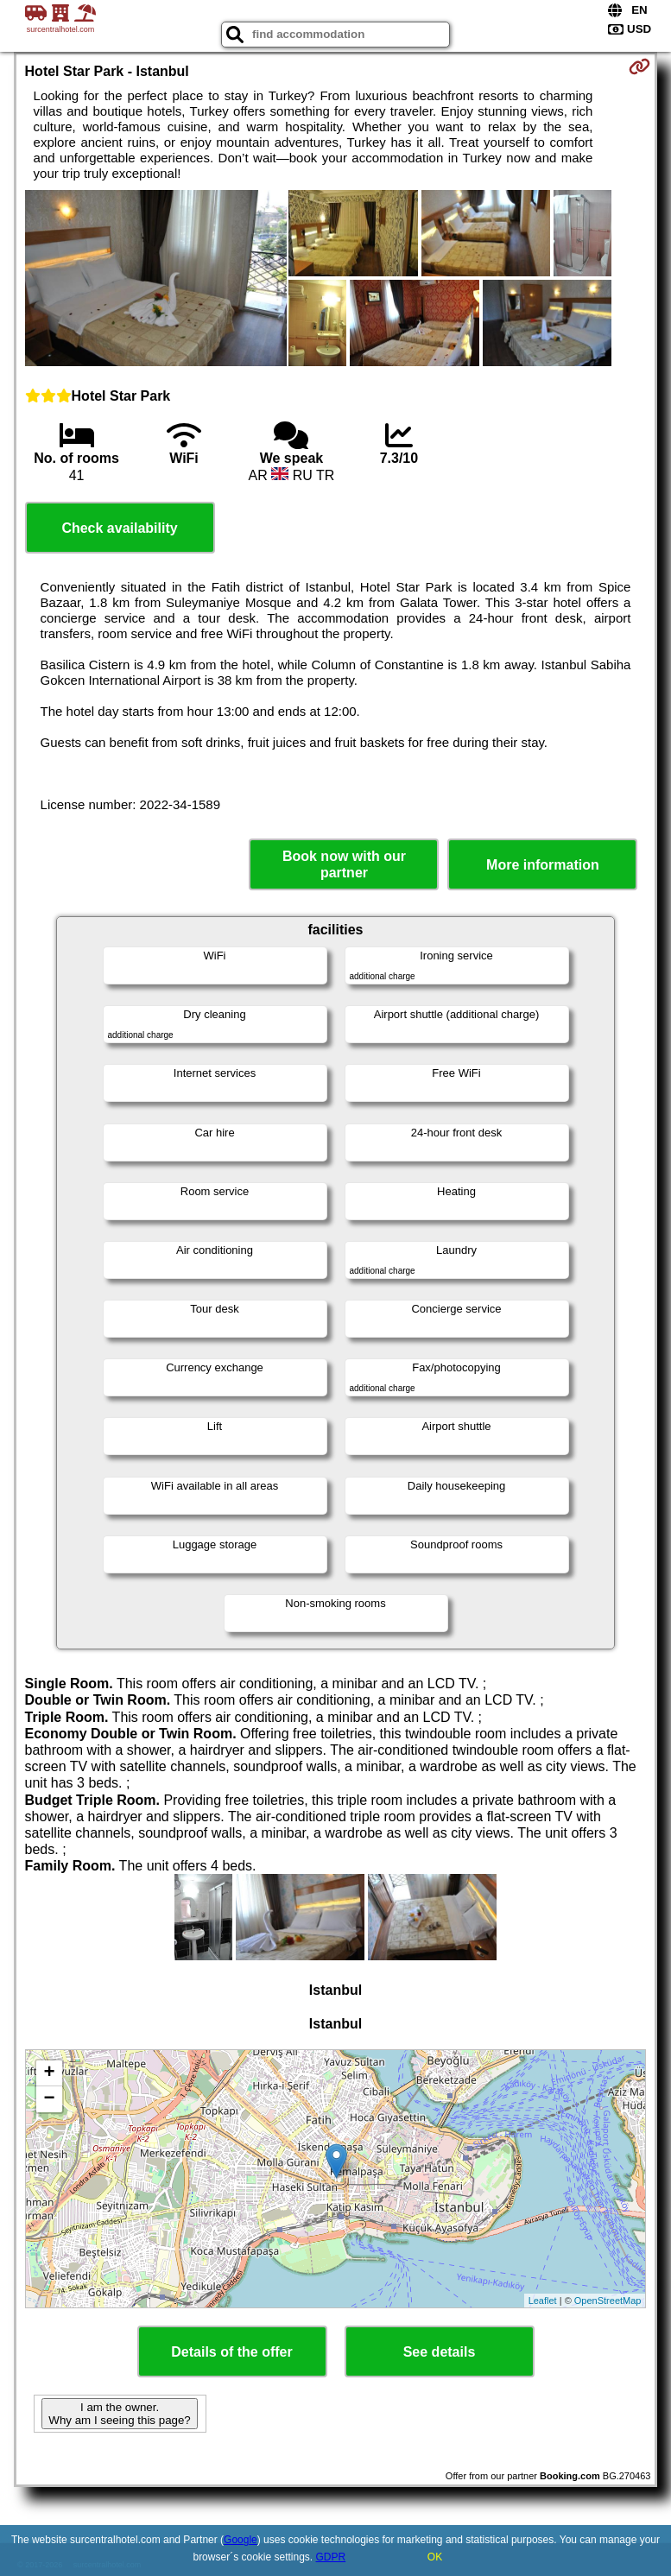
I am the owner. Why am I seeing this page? (119, 2414)
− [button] (48, 2099)
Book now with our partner (344, 864)
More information (542, 865)
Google (240, 2540)
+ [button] (48, 2073)
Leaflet (543, 2300)
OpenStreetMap (608, 2300)
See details (439, 2352)
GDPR (331, 2557)
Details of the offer (231, 2352)
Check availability (119, 528)
